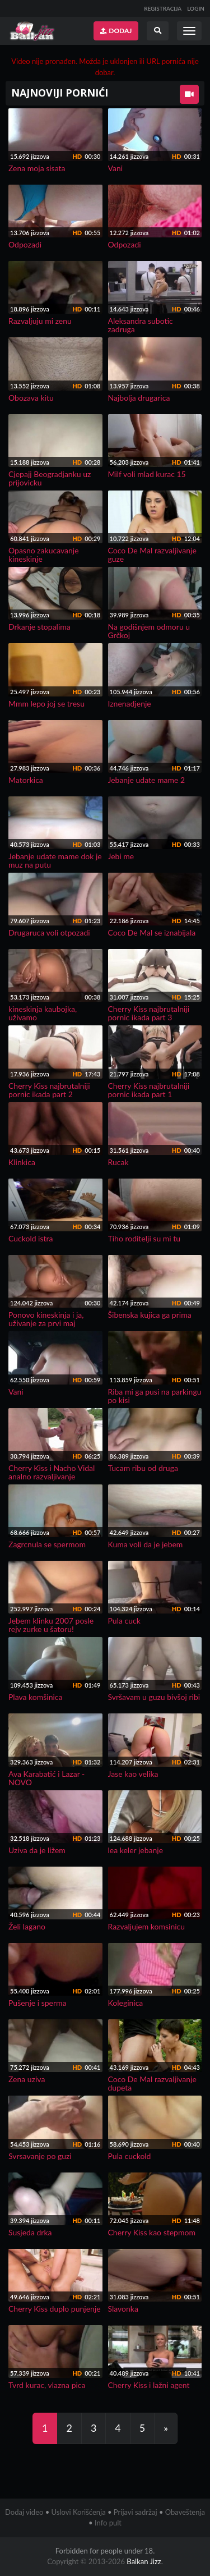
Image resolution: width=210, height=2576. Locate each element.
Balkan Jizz (144, 2561)
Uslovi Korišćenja (79, 2512)
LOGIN (195, 8)
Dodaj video (24, 2512)
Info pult (108, 2522)
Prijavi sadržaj (135, 2512)
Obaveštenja (185, 2512)
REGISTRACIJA (162, 8)
